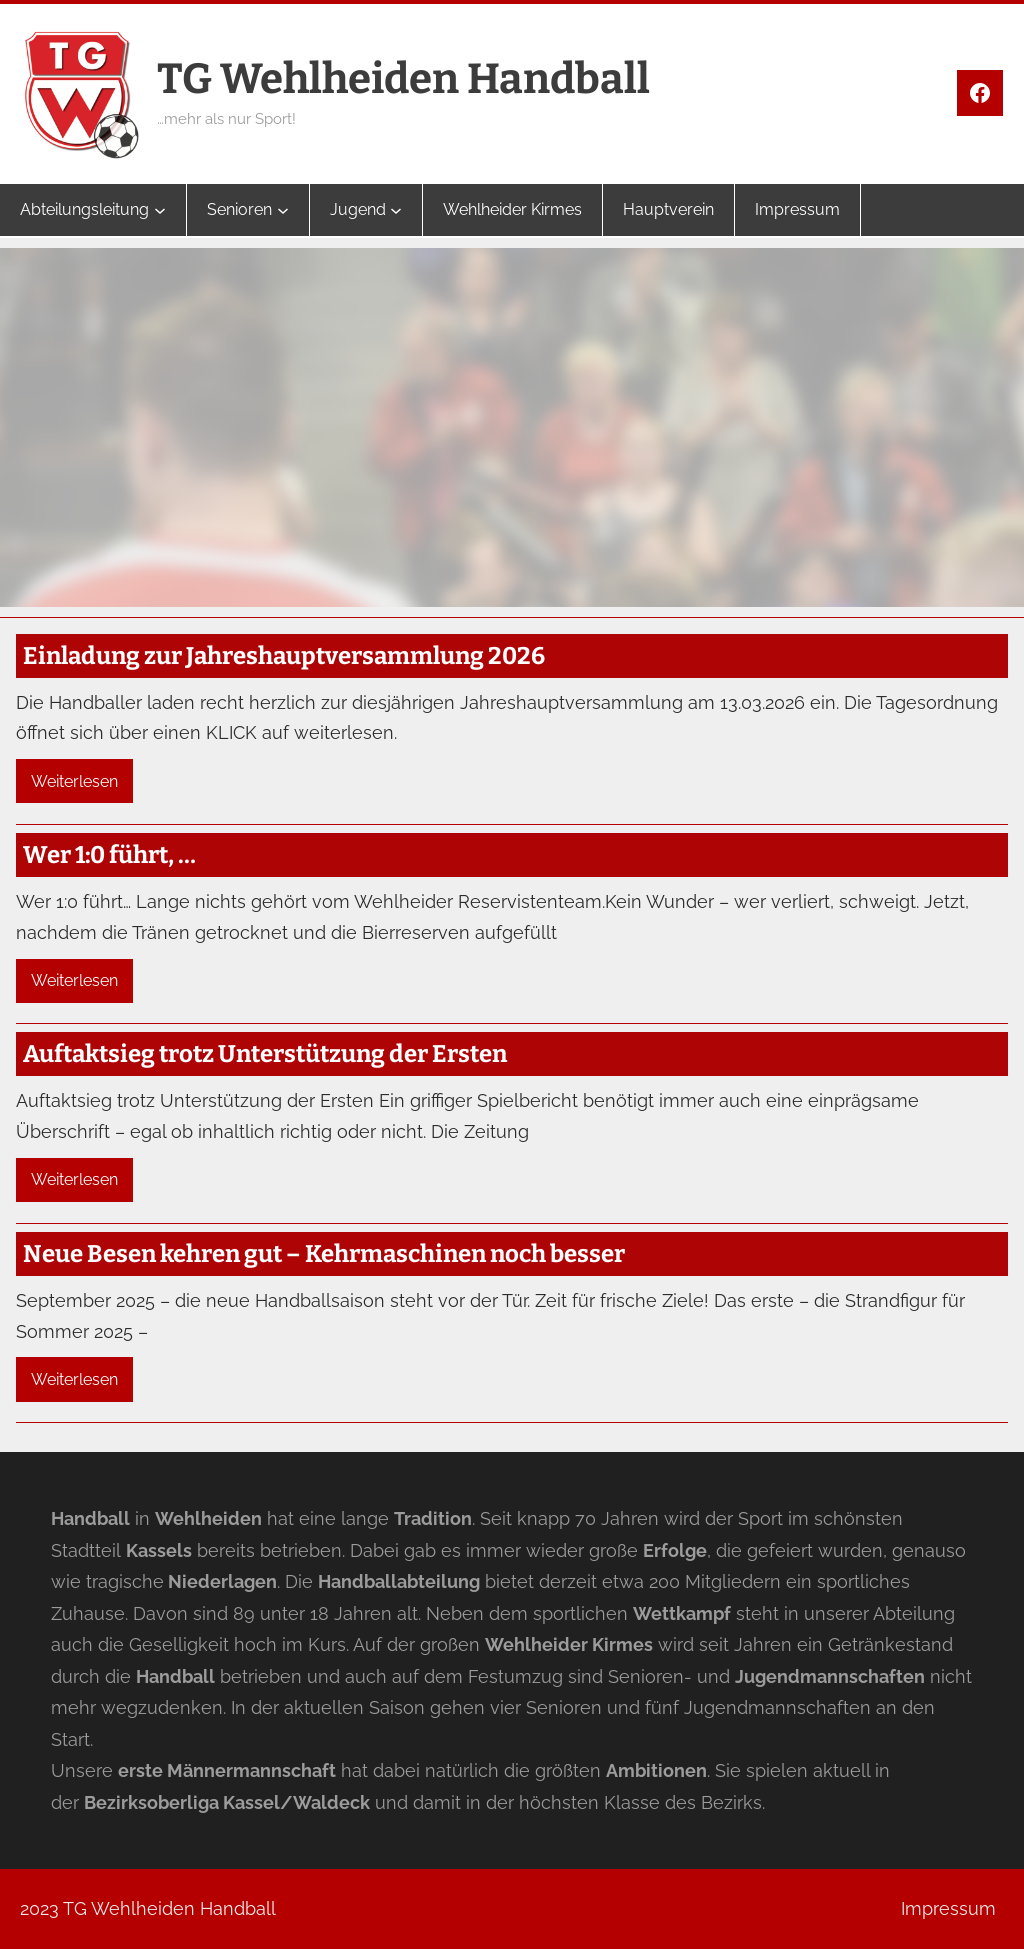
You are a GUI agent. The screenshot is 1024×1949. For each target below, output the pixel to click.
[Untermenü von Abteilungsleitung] (160, 210)
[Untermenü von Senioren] (283, 210)
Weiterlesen (74, 781)
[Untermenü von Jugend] (396, 210)
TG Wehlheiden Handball (403, 79)
